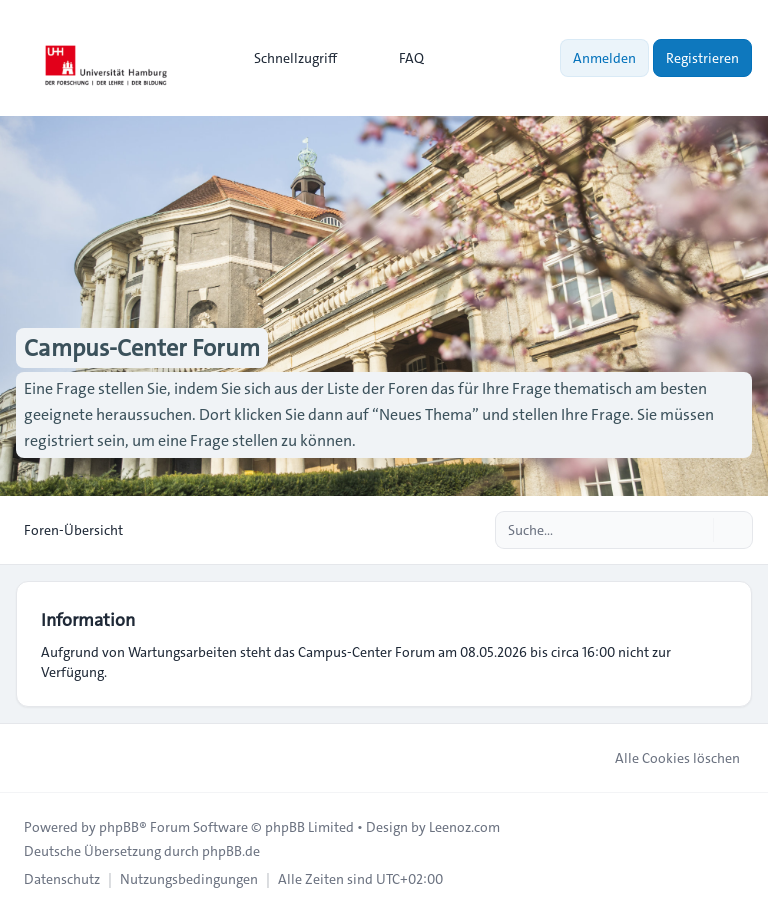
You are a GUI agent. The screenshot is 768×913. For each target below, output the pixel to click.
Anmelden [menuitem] (604, 58)
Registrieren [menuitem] (702, 58)
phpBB (119, 827)
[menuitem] (286, 58)
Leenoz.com (464, 827)
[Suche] (696, 530)
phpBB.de (231, 851)
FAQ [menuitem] (398, 58)
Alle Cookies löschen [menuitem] (664, 758)
